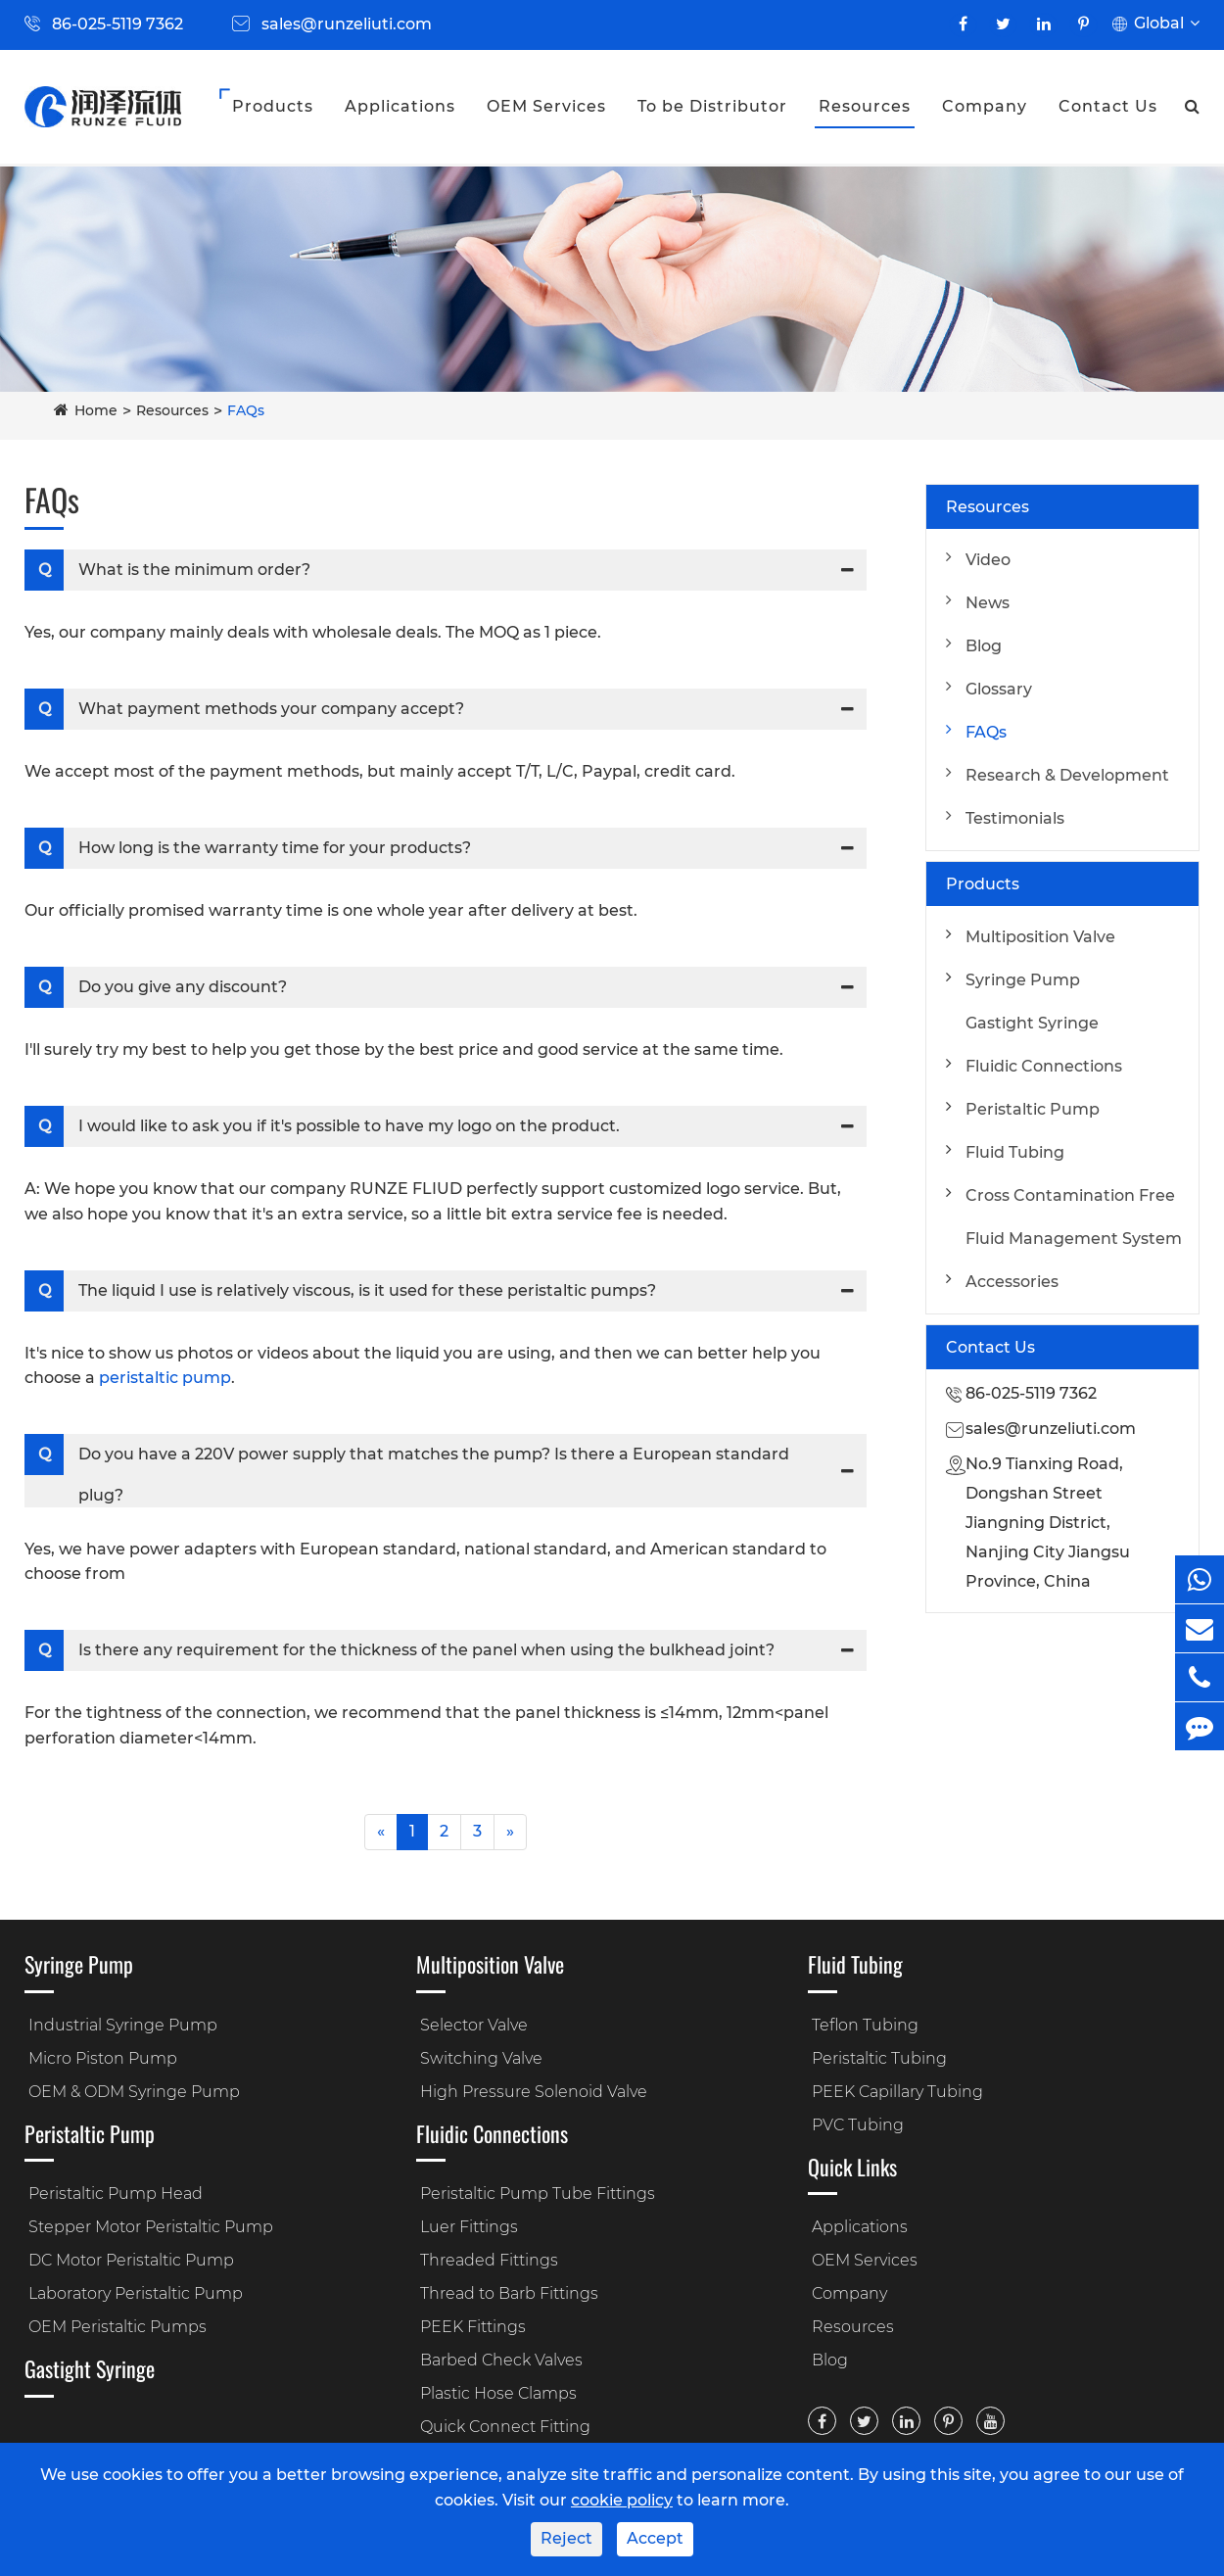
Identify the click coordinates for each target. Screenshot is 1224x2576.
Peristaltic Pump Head (115, 2193)
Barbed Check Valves (501, 2360)
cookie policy (622, 2500)
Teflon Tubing (865, 2025)
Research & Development (1067, 775)
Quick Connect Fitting (505, 2426)
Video (988, 559)
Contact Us (1108, 106)
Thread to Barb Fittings (509, 2293)
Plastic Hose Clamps (498, 2393)
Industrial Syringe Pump (122, 2025)
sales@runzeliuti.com (346, 24)
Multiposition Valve (1040, 937)
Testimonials (1014, 818)
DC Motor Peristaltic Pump (131, 2260)
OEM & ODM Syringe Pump (134, 2091)
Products (272, 106)
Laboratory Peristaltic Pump (135, 2293)
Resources (865, 106)
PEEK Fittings (473, 2326)
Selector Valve (474, 2025)
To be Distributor (712, 106)
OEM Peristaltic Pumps (117, 2326)
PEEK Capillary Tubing (897, 2091)
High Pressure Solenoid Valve (533, 2091)
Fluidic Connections (1043, 1066)
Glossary (998, 689)
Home (96, 410)
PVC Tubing (858, 2125)
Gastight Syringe (1032, 1023)
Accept (655, 2538)
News (987, 603)
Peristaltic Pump (1032, 1109)
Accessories (1012, 1281)
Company (984, 106)
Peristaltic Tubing (879, 2058)
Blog (983, 646)
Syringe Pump (1022, 980)
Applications (400, 106)
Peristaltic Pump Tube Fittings (537, 2193)
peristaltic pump (165, 1377)
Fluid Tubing (1014, 1152)
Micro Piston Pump (102, 2058)
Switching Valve (481, 2058)
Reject (566, 2538)
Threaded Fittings (489, 2260)
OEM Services (546, 106)
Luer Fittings (469, 2227)
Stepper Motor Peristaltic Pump (150, 2227)
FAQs (245, 410)
